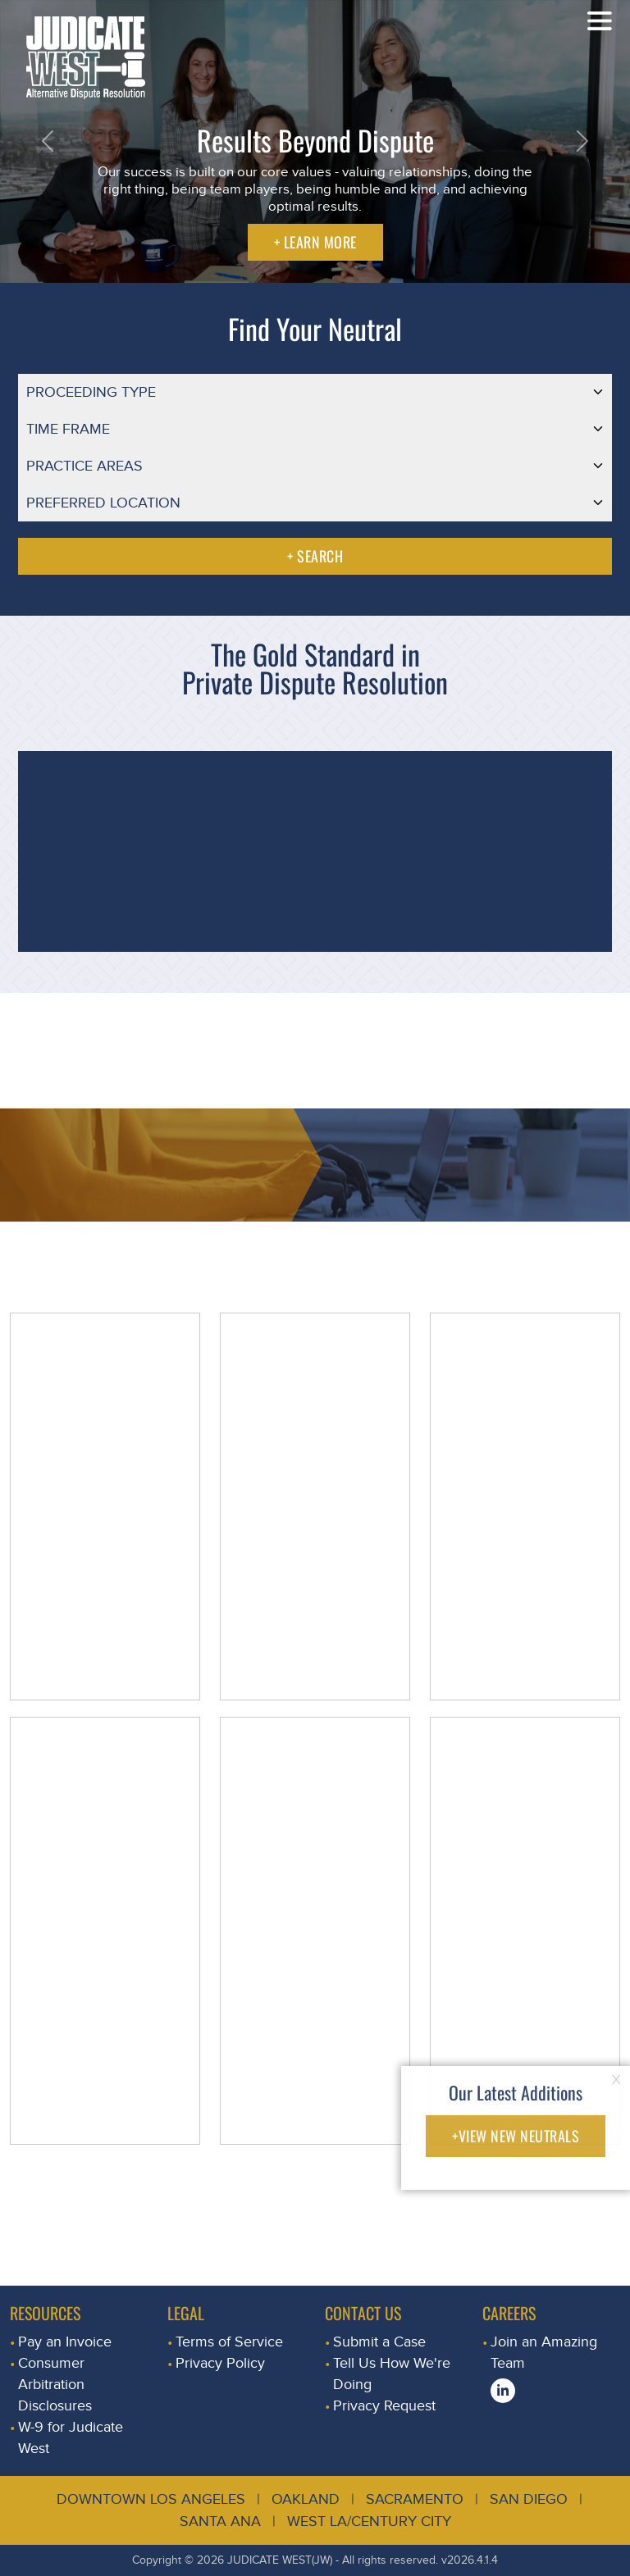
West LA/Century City (369, 2521)
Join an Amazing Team (544, 2352)
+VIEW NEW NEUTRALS (515, 2135)
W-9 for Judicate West (70, 2438)
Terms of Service (229, 2342)
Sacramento (414, 2499)
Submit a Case (379, 2342)
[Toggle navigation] (599, 20)
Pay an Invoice (65, 2342)
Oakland (306, 2499)
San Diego (529, 2499)
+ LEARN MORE (315, 242)
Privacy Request (384, 2405)
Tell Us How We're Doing (391, 2374)
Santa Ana (220, 2521)
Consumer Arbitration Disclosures (55, 2384)
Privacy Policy (220, 2363)
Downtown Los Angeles (151, 2499)
